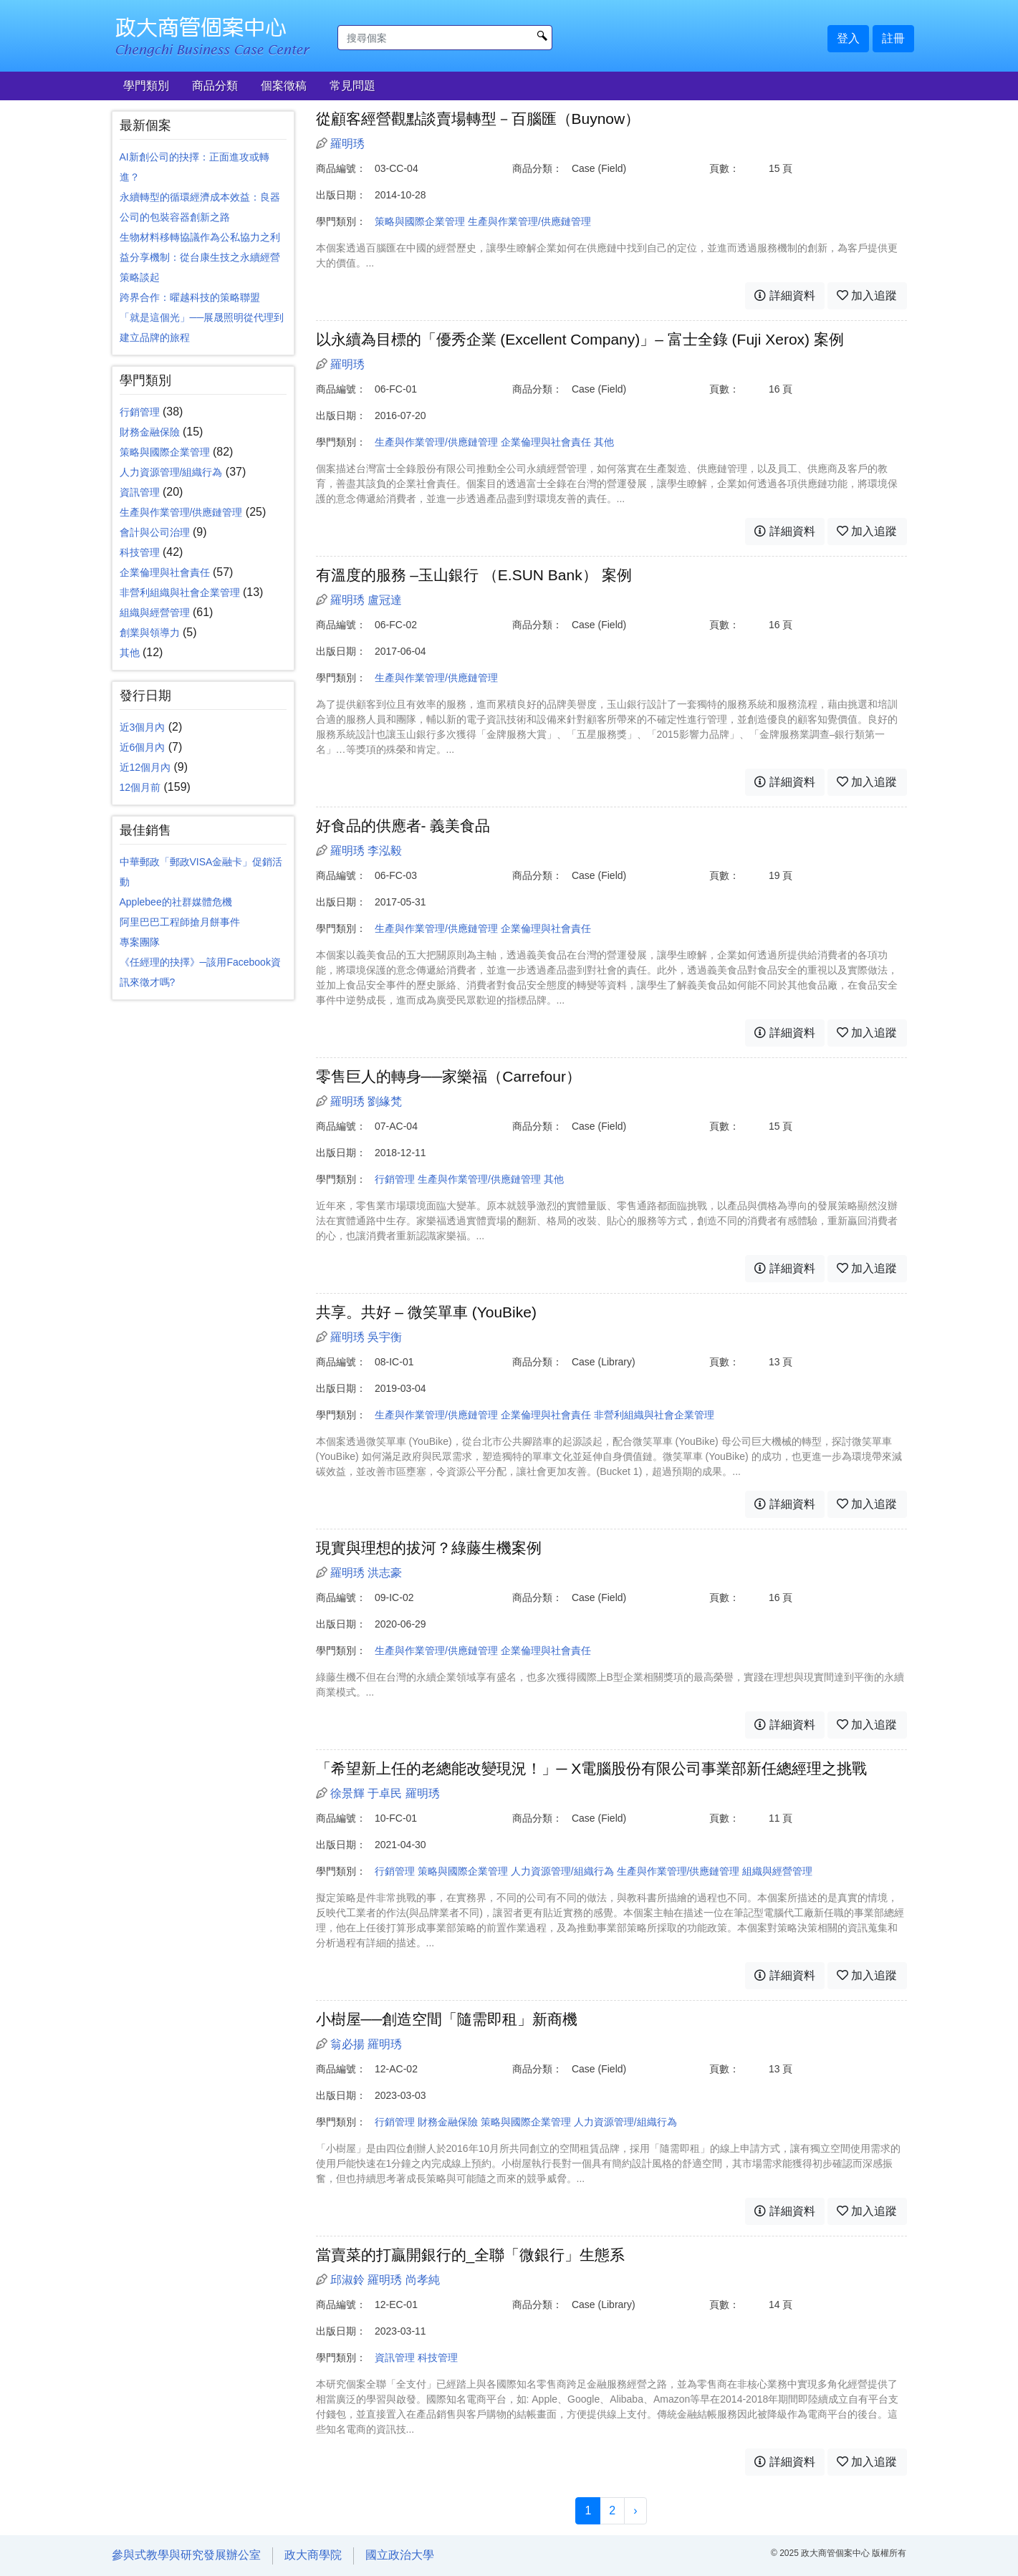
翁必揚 (347, 2044)
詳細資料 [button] (784, 295)
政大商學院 (313, 2555)
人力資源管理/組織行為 (171, 472)
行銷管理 (140, 412)
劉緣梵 (385, 1101)
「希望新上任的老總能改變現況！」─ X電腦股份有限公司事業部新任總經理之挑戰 (592, 1768)
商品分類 (215, 86)
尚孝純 (422, 2280)
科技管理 (140, 552)
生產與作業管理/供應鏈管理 (181, 512)
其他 (130, 652)
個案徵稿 (284, 86)
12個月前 (140, 787)
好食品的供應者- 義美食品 (403, 825)
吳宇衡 (385, 1337)
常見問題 (352, 86)
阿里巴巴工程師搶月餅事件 (180, 922)
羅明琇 (347, 144)
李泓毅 (385, 851)
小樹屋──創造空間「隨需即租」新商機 (447, 2019)
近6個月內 (142, 747)
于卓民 (385, 1793)
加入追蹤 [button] (867, 295)
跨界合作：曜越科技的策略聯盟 (190, 297)
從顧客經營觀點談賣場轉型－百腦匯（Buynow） (478, 118)
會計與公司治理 (155, 532)
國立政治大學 (399, 2555)
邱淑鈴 (347, 2280)
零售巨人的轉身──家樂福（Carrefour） (448, 1076)
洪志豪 (385, 1573)
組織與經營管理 (155, 612)
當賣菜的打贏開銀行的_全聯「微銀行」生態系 (470, 2254)
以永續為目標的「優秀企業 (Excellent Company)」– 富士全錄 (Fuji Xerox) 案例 (580, 339)
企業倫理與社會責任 (165, 572)
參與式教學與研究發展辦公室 (186, 2555)
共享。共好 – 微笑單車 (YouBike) (426, 1312)
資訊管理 (140, 492)
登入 (848, 38)
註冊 (893, 38)
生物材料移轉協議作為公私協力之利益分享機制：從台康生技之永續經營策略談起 (200, 257)
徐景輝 (347, 1793)
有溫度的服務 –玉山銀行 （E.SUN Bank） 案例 (474, 575)
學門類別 (146, 86)
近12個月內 (145, 767)
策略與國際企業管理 (165, 452)
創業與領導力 (150, 632)
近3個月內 (142, 727)
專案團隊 (140, 942)
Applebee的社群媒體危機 (176, 902)
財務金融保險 (150, 432)
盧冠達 (385, 600)
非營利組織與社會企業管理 (180, 592)
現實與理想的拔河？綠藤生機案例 (429, 1547)
